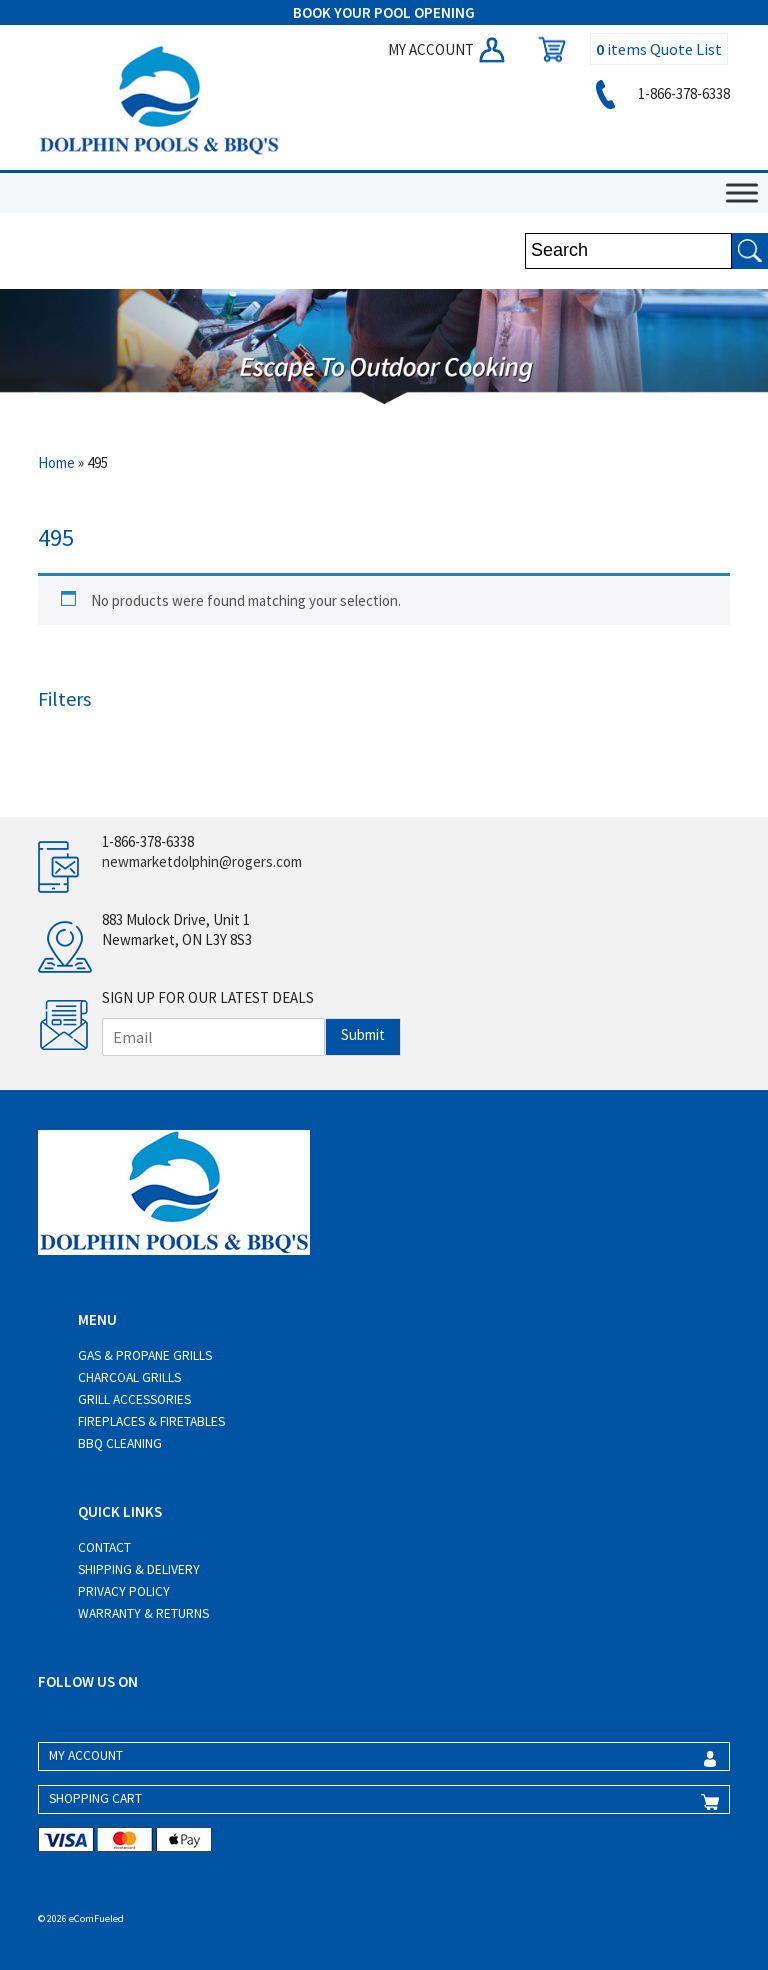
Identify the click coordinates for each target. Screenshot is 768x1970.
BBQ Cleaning (120, 1443)
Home (56, 462)
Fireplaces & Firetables (151, 1421)
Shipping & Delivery (139, 1569)
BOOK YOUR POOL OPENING (384, 12)
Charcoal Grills (129, 1377)
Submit (363, 1034)
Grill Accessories (134, 1399)
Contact (104, 1547)
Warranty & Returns (143, 1613)
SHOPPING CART (95, 1798)
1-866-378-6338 (659, 93)
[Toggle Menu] (742, 193)
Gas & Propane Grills (145, 1355)
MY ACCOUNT (448, 49)
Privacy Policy (124, 1591)
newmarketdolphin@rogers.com (202, 861)
